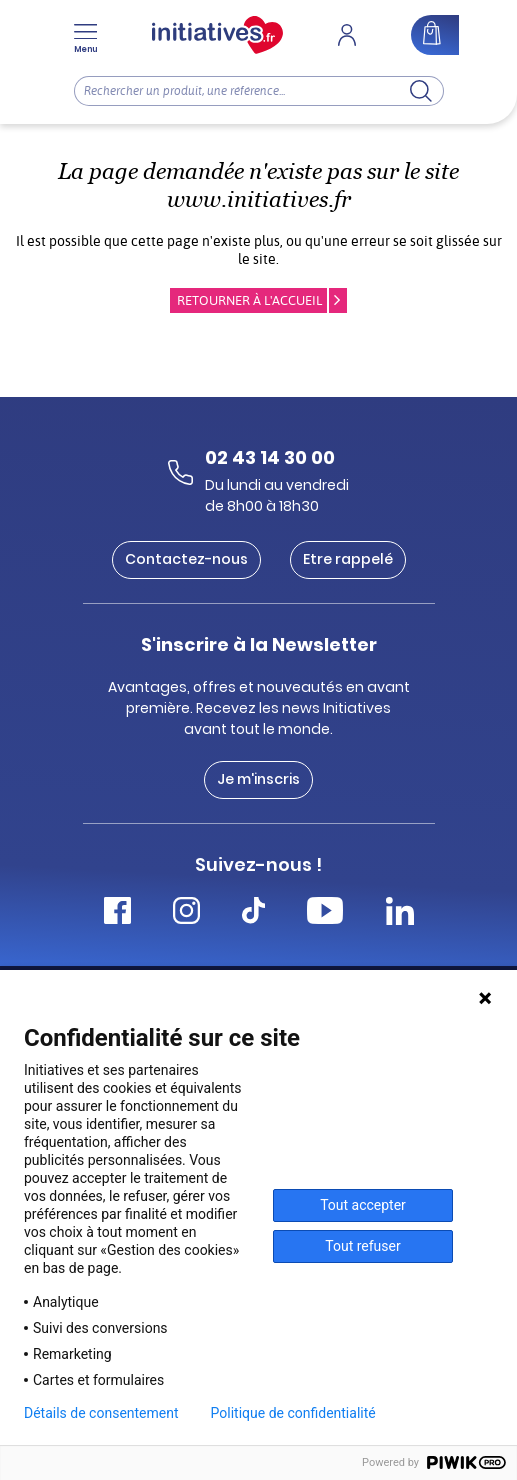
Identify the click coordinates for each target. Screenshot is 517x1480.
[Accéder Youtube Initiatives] (325, 913)
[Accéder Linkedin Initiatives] (400, 913)
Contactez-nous (186, 559)
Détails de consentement (101, 1413)
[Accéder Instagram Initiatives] (186, 913)
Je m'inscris (258, 779)
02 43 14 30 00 (270, 457)
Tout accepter (363, 1205)
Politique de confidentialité (293, 1413)
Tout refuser (362, 1246)
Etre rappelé (348, 559)
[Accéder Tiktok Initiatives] (253, 913)
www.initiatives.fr (259, 199)
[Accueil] (217, 35)
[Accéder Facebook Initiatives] (117, 913)
